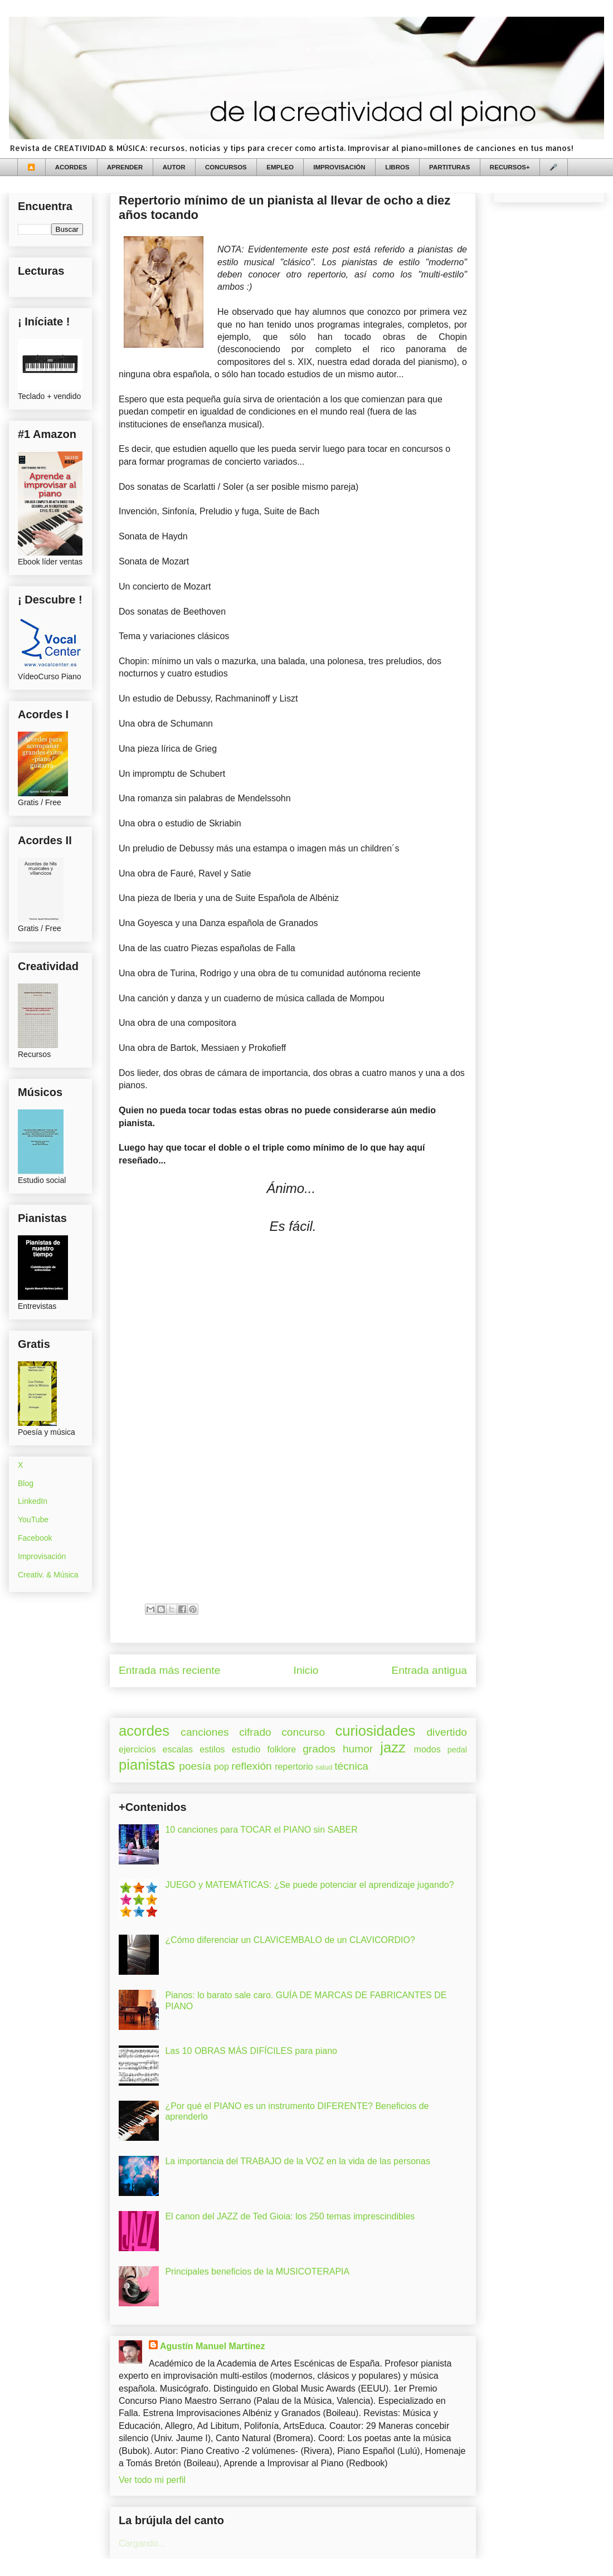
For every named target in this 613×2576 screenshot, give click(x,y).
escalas (178, 1749)
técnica (351, 1766)
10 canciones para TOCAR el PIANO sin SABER (261, 1829)
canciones (204, 1732)
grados (319, 1749)
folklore (281, 1749)
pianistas (147, 1764)
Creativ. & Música (48, 1574)
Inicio (306, 1670)
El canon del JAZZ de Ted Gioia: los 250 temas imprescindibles (290, 2216)
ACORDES (71, 167)
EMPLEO (280, 167)
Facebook (35, 1537)
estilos (212, 1749)
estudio (246, 1749)
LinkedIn (32, 1501)
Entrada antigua (429, 1670)
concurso (303, 1732)
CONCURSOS (226, 167)
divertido (446, 1732)
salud (324, 1767)
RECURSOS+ (510, 167)
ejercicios (137, 1749)
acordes (144, 1731)
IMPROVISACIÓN (339, 167)
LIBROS (397, 167)
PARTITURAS (449, 167)
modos (427, 1749)
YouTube (33, 1519)
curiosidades (375, 1731)
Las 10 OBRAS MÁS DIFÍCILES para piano (251, 2051)
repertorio (294, 1766)
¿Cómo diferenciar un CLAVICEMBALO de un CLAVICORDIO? (290, 1940)
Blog (25, 1483)
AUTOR (174, 167)
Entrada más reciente (169, 1670)
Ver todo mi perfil (152, 2480)
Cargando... (142, 2543)
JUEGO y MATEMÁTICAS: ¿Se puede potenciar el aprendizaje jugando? (309, 1885)
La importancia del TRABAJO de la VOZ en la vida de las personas (297, 2161)
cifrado (255, 1732)
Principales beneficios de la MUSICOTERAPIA (257, 2271)
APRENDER (125, 167)
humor (358, 1749)
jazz (393, 1747)
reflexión (251, 1766)
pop (221, 1766)
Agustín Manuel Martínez (212, 2346)
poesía (195, 1766)
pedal (457, 1749)
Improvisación (42, 1556)
